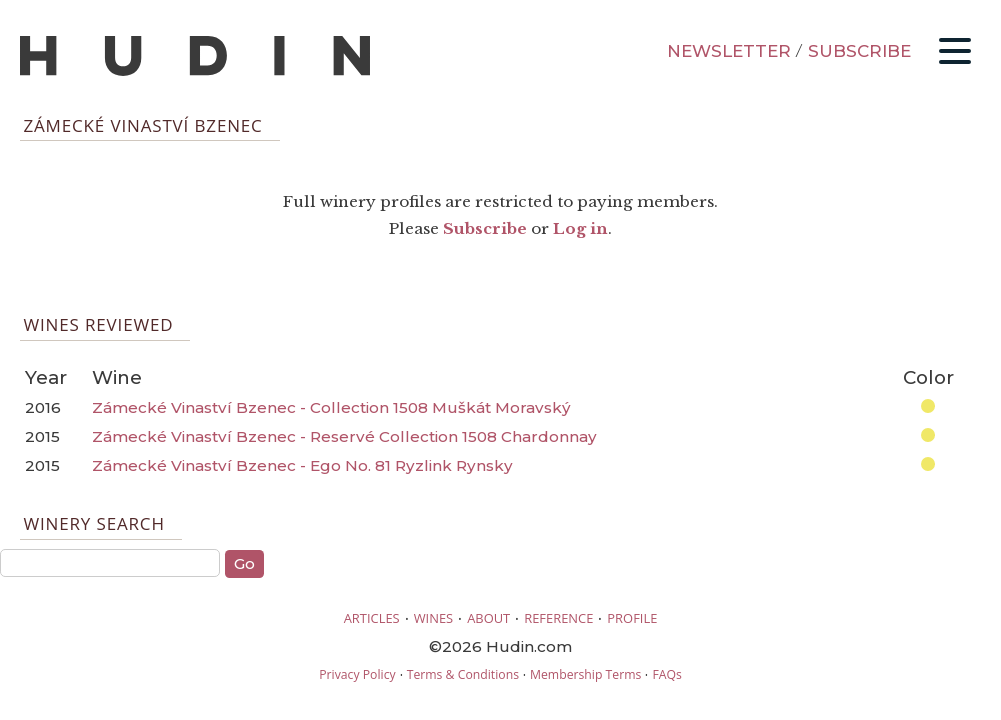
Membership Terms (585, 674)
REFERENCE (558, 618)
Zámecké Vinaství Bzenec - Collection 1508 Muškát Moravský (331, 407)
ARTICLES (372, 618)
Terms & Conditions (463, 674)
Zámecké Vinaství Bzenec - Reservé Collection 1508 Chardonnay (344, 436)
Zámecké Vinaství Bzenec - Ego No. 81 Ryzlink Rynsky (302, 465)
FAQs (666, 674)
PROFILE (632, 618)
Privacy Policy (357, 674)
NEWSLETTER (729, 51)
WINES (434, 618)
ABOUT (488, 618)
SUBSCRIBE (859, 51)
